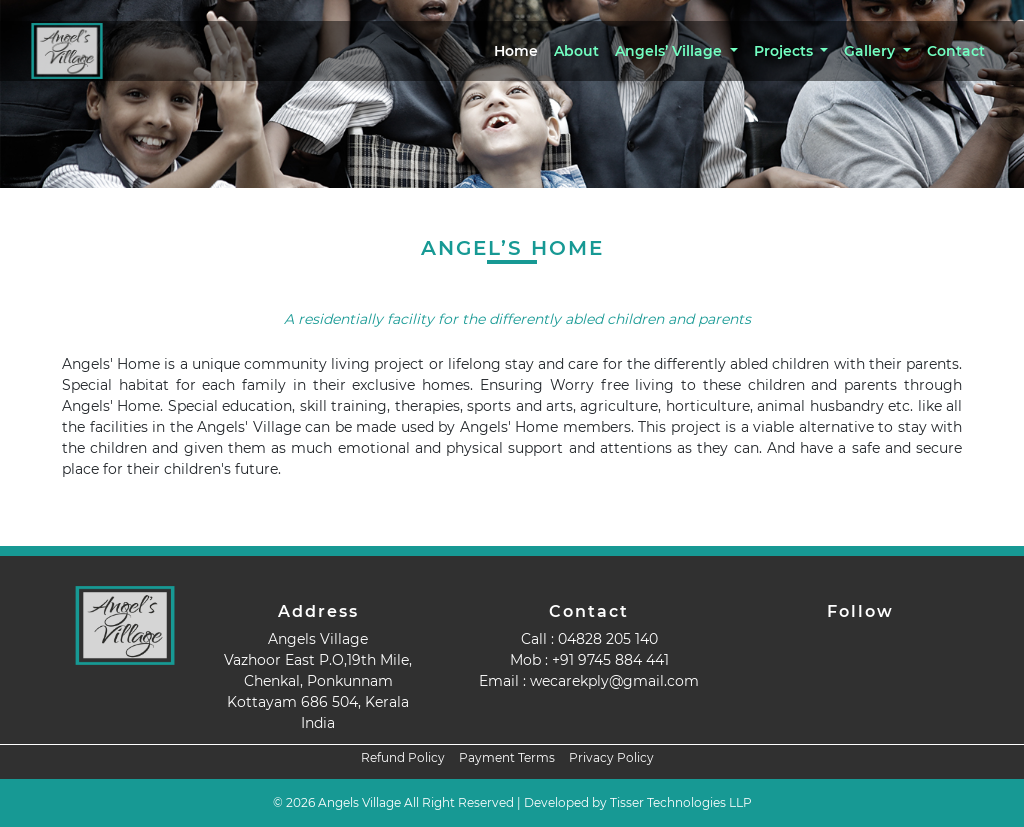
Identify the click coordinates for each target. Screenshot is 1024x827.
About (576, 51)
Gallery (871, 51)
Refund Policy (403, 757)
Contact (956, 51)
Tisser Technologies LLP (681, 802)
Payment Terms (507, 757)
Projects (785, 51)
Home (516, 51)
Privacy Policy (611, 757)
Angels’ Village (670, 51)
